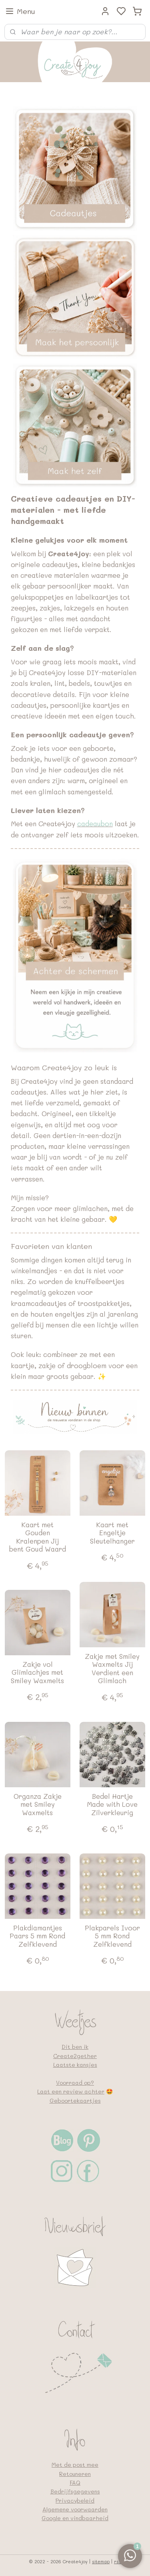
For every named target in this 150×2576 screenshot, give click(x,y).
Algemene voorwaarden (75, 2509)
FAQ (75, 2482)
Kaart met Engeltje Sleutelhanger (112, 1532)
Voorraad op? (75, 2082)
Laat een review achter (70, 2091)
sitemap (101, 2561)
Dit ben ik (75, 2046)
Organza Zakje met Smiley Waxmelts (38, 1804)
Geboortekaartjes (75, 2100)
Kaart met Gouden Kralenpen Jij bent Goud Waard (37, 1536)
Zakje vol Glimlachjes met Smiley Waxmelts (37, 1672)
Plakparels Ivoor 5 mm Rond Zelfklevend (112, 1936)
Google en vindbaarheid (75, 2518)
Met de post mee (75, 2464)
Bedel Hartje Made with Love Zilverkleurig (112, 1804)
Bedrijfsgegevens (75, 2491)
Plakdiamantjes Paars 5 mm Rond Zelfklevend (37, 1936)
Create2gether (75, 2056)
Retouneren (75, 2474)
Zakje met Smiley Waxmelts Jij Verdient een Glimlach (112, 1668)
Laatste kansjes (75, 2064)
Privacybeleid (75, 2500)
